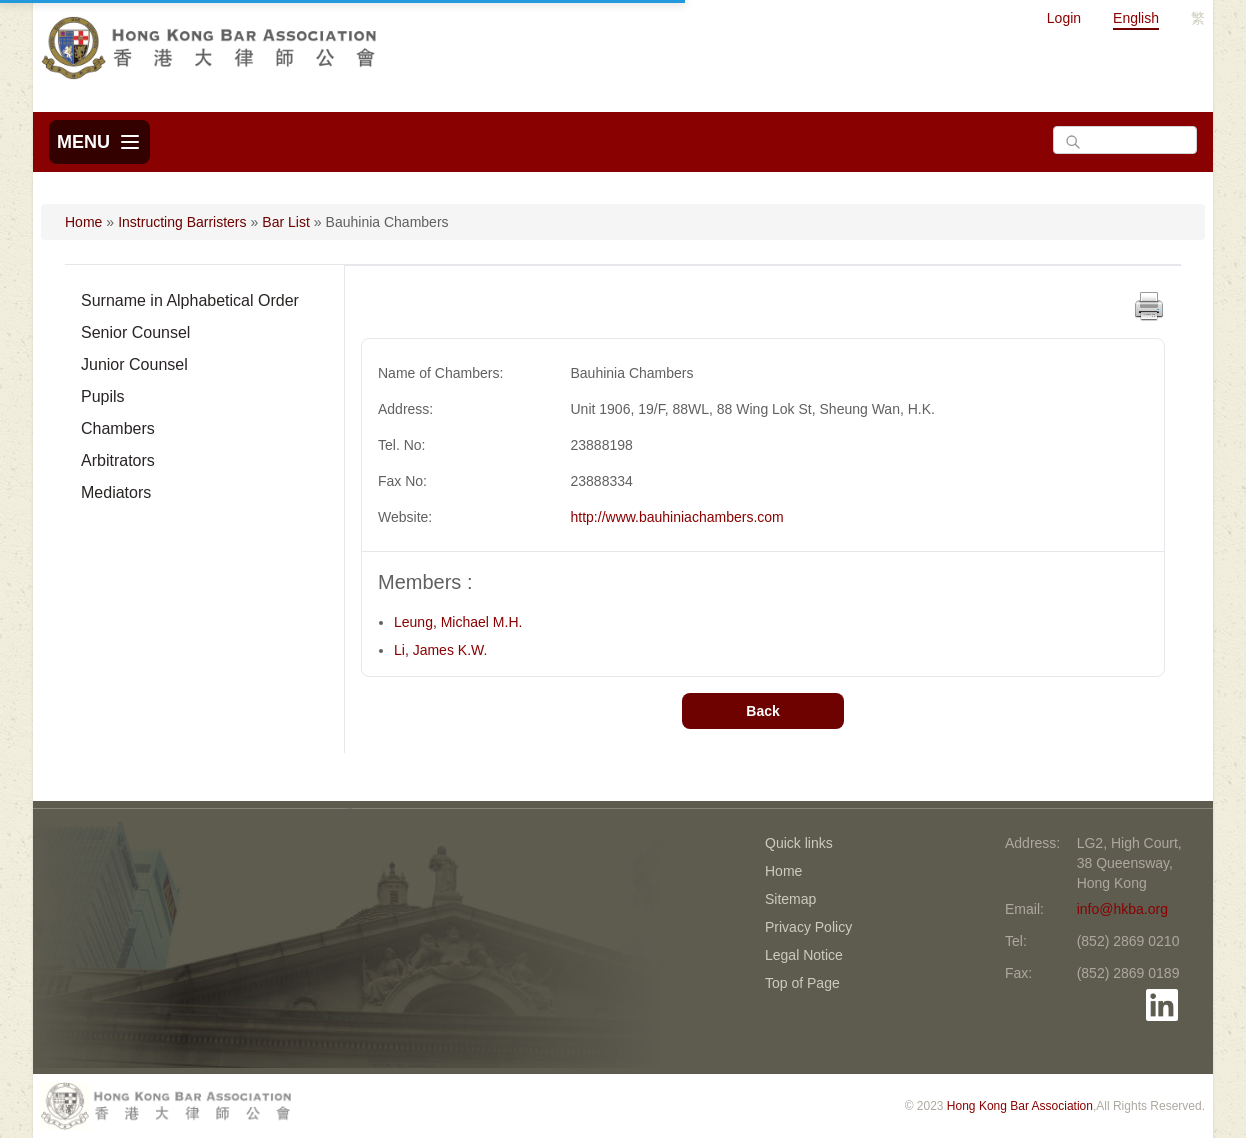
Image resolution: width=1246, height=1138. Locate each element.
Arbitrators (118, 460)
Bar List (285, 222)
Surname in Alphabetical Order (190, 300)
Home (83, 222)
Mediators (116, 492)
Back (762, 711)
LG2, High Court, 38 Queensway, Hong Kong (1129, 863)
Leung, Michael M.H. (458, 622)
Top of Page (802, 983)
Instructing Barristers (182, 222)
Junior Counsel (134, 364)
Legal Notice (804, 955)
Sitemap (790, 899)
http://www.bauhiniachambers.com (677, 517)
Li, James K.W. (440, 650)
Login (1064, 18)
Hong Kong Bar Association (1020, 1106)
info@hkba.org (1122, 909)
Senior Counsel (135, 332)
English (1136, 18)
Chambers (118, 428)
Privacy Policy (808, 927)
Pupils (103, 396)
